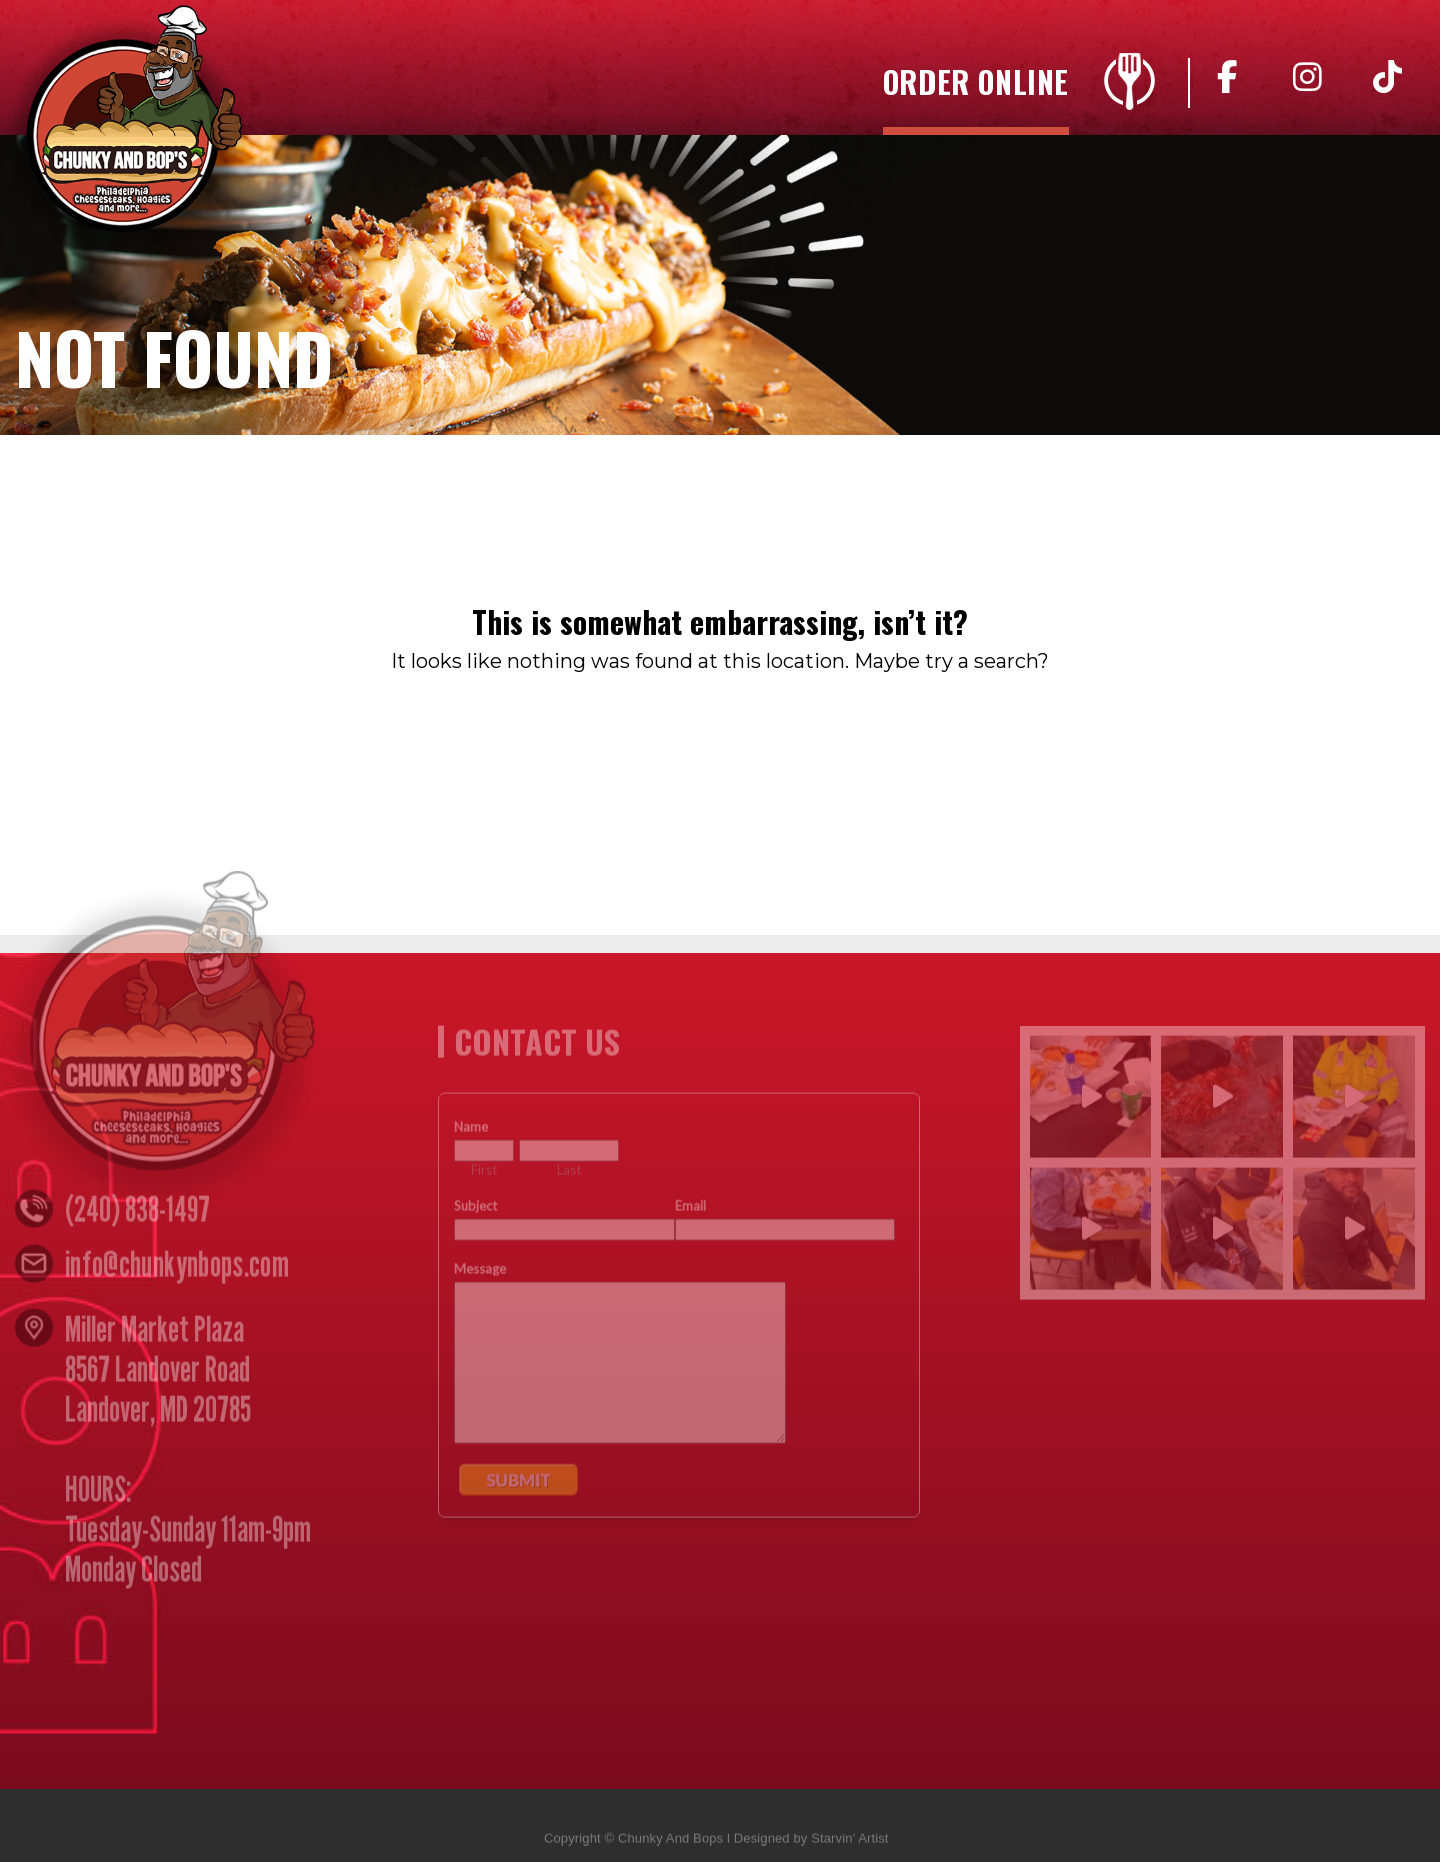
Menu (1129, 81)
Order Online (976, 85)
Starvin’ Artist (849, 1844)
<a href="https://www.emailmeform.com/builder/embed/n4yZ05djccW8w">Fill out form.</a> (679, 1418)
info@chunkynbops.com (177, 1270)
